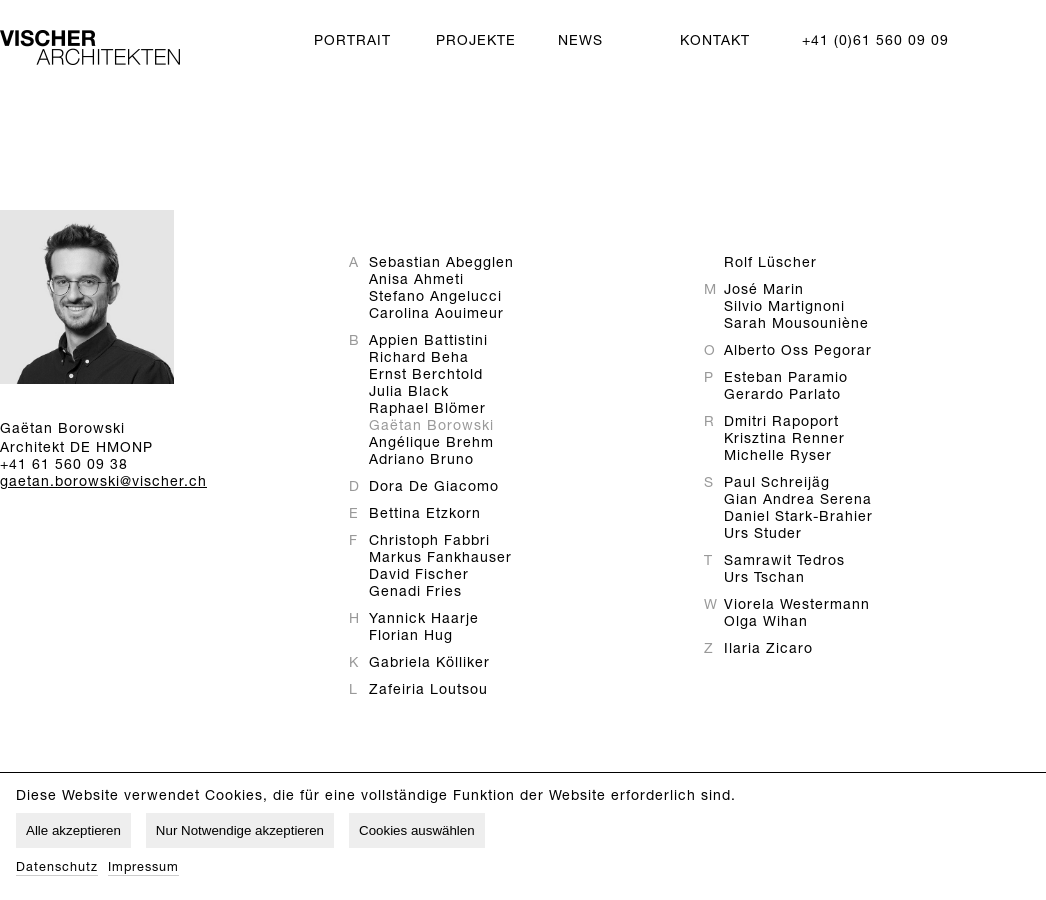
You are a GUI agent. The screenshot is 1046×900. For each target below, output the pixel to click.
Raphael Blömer (427, 410)
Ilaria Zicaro (768, 650)
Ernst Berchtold (426, 376)
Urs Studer (763, 535)
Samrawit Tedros (784, 562)
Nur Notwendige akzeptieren (240, 830)
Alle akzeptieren (73, 830)
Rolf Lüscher (770, 264)
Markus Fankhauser (440, 559)
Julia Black (409, 393)
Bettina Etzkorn (425, 515)
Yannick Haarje (424, 620)
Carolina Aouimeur (436, 315)
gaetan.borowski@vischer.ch (103, 483)
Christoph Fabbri (429, 542)
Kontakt (715, 42)
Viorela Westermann (797, 606)
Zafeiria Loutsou (428, 691)
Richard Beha (419, 359)
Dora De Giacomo (434, 488)
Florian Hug (411, 637)
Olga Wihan (766, 623)
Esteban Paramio (786, 379)
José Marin (764, 291)
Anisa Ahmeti (416, 281)
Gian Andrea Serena (798, 501)
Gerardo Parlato (782, 396)
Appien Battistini (428, 342)
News (580, 42)
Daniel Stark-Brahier (798, 518)
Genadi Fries (415, 593)
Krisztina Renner (784, 440)
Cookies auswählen (417, 830)
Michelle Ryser (778, 457)
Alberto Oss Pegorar (798, 352)
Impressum (143, 868)
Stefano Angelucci (435, 298)
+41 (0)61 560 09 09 (875, 42)
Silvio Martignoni (784, 308)
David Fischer (419, 576)
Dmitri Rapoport (781, 423)
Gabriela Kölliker (429, 664)
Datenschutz (57, 868)
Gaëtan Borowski (431, 427)
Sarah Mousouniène (796, 325)
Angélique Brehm (431, 444)
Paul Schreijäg (777, 484)
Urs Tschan (764, 579)
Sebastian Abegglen (441, 264)
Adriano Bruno (421, 461)
